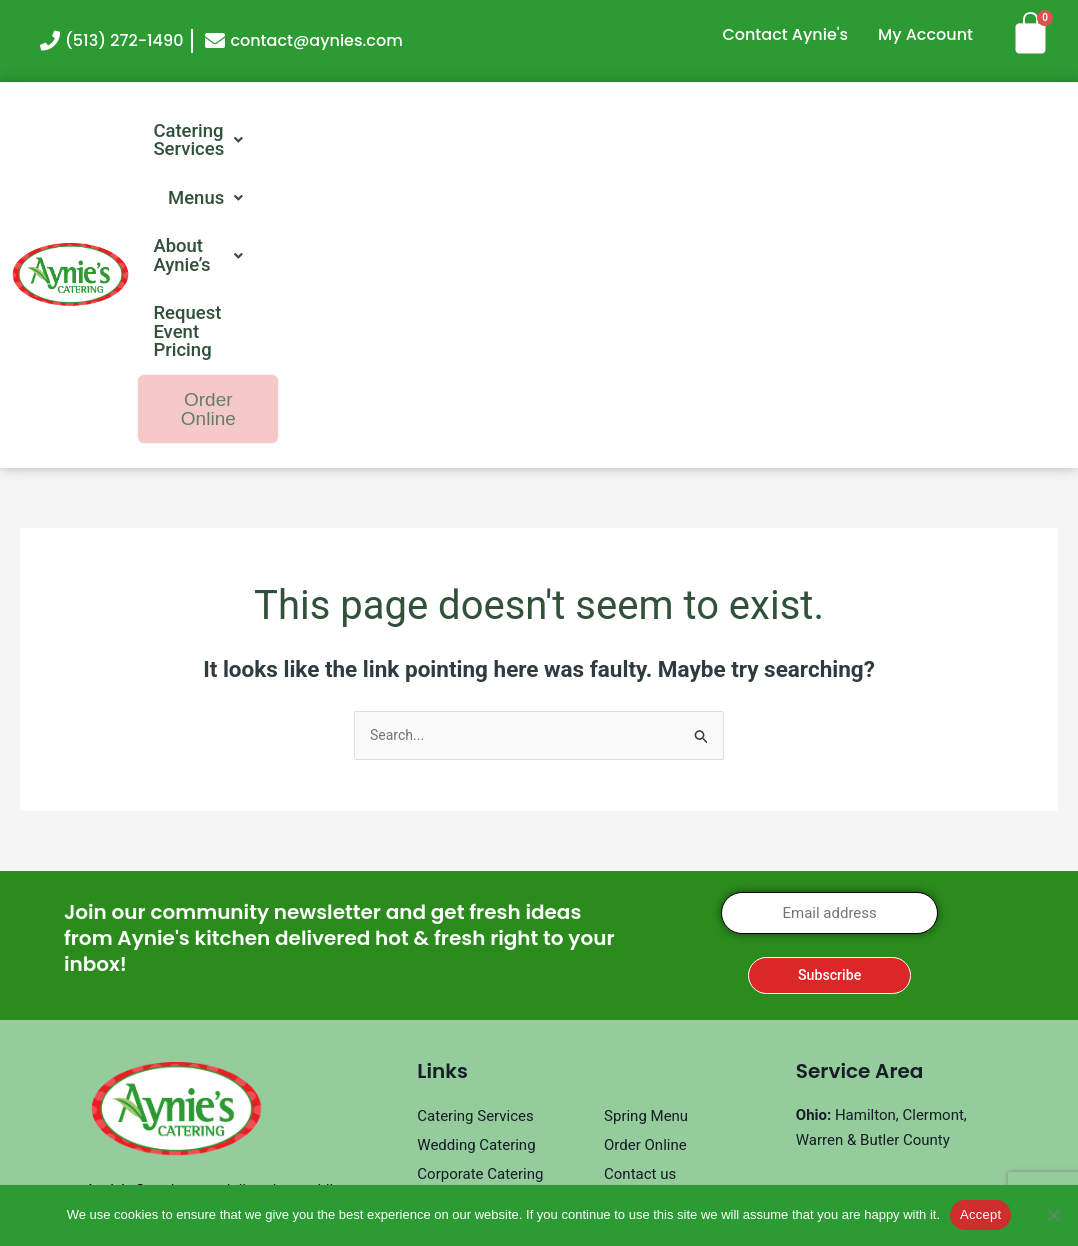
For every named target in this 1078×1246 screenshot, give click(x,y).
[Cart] (1038, 32)
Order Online (964, 183)
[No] (1053, 1215)
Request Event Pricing (920, 132)
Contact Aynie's (785, 34)
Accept (980, 1214)
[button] (365, 132)
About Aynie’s (702, 132)
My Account (925, 34)
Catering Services (365, 132)
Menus (543, 132)
